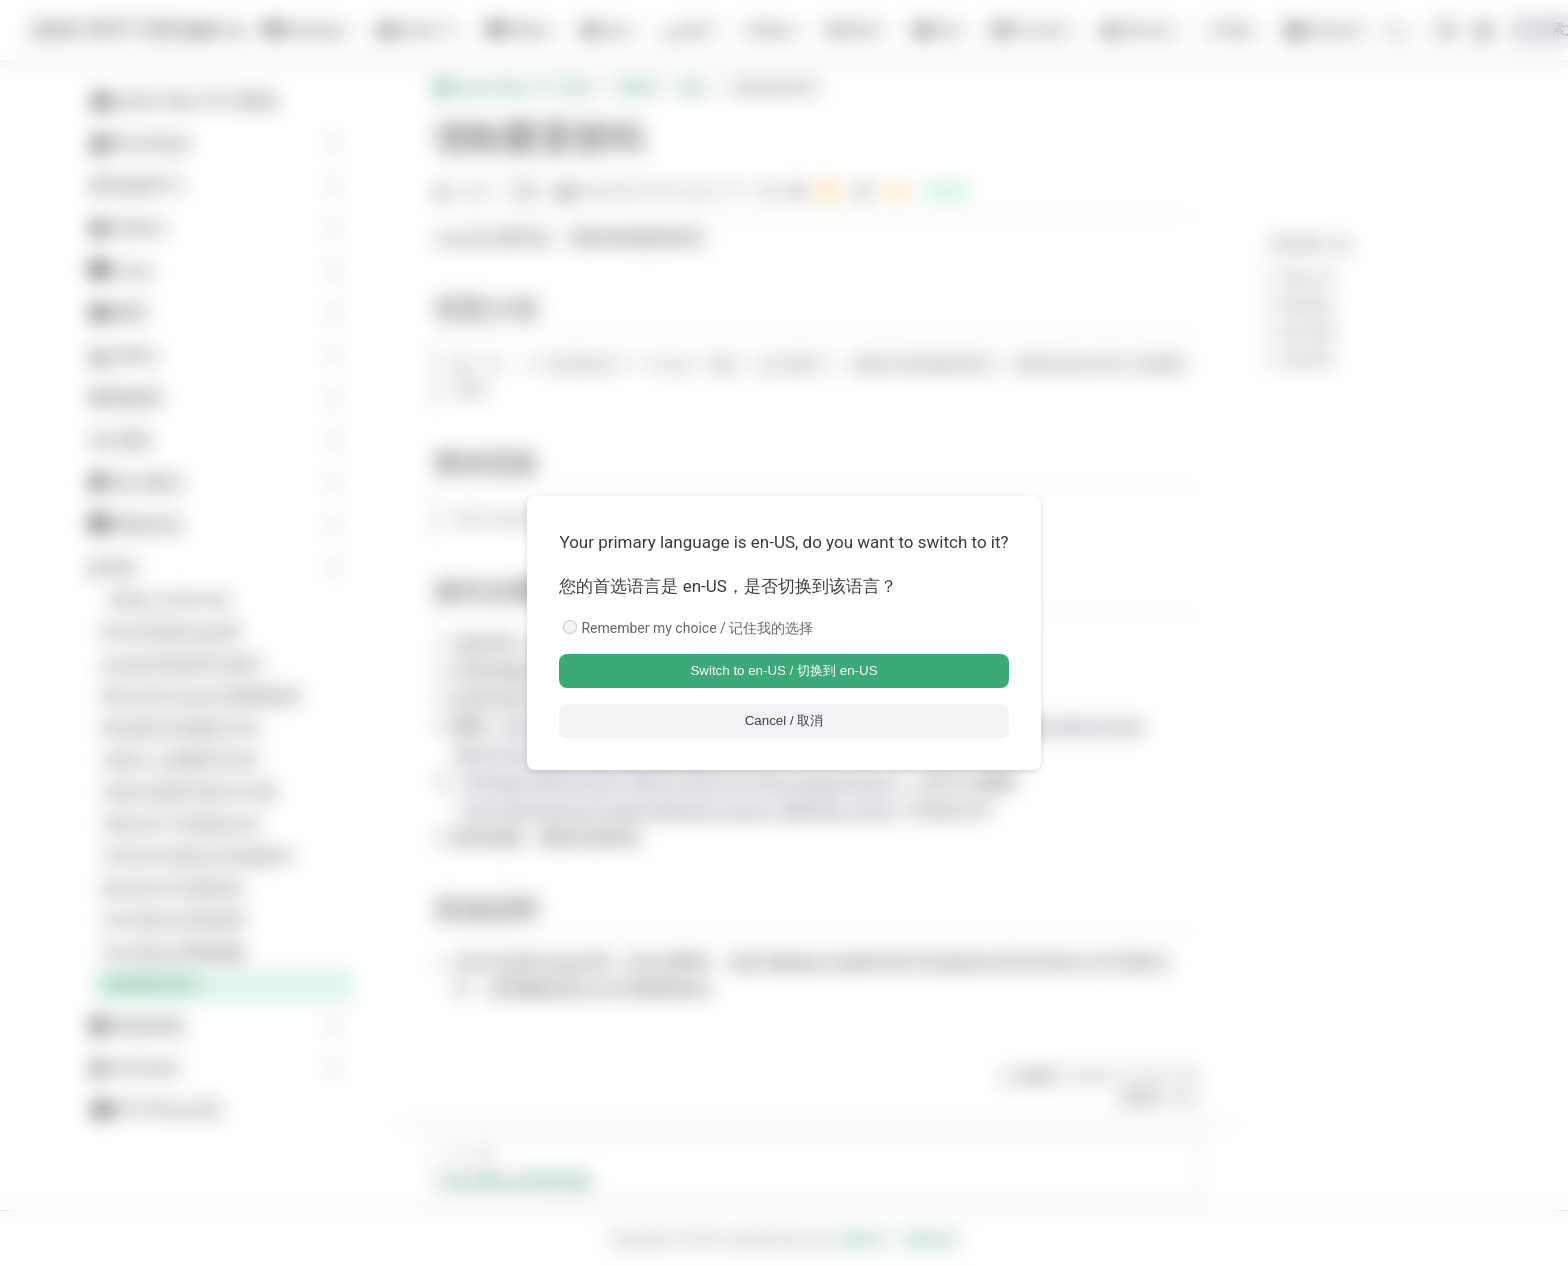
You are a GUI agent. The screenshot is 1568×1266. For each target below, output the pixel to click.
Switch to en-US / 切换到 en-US (783, 670)
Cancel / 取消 (784, 720)
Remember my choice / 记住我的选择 (697, 628)
